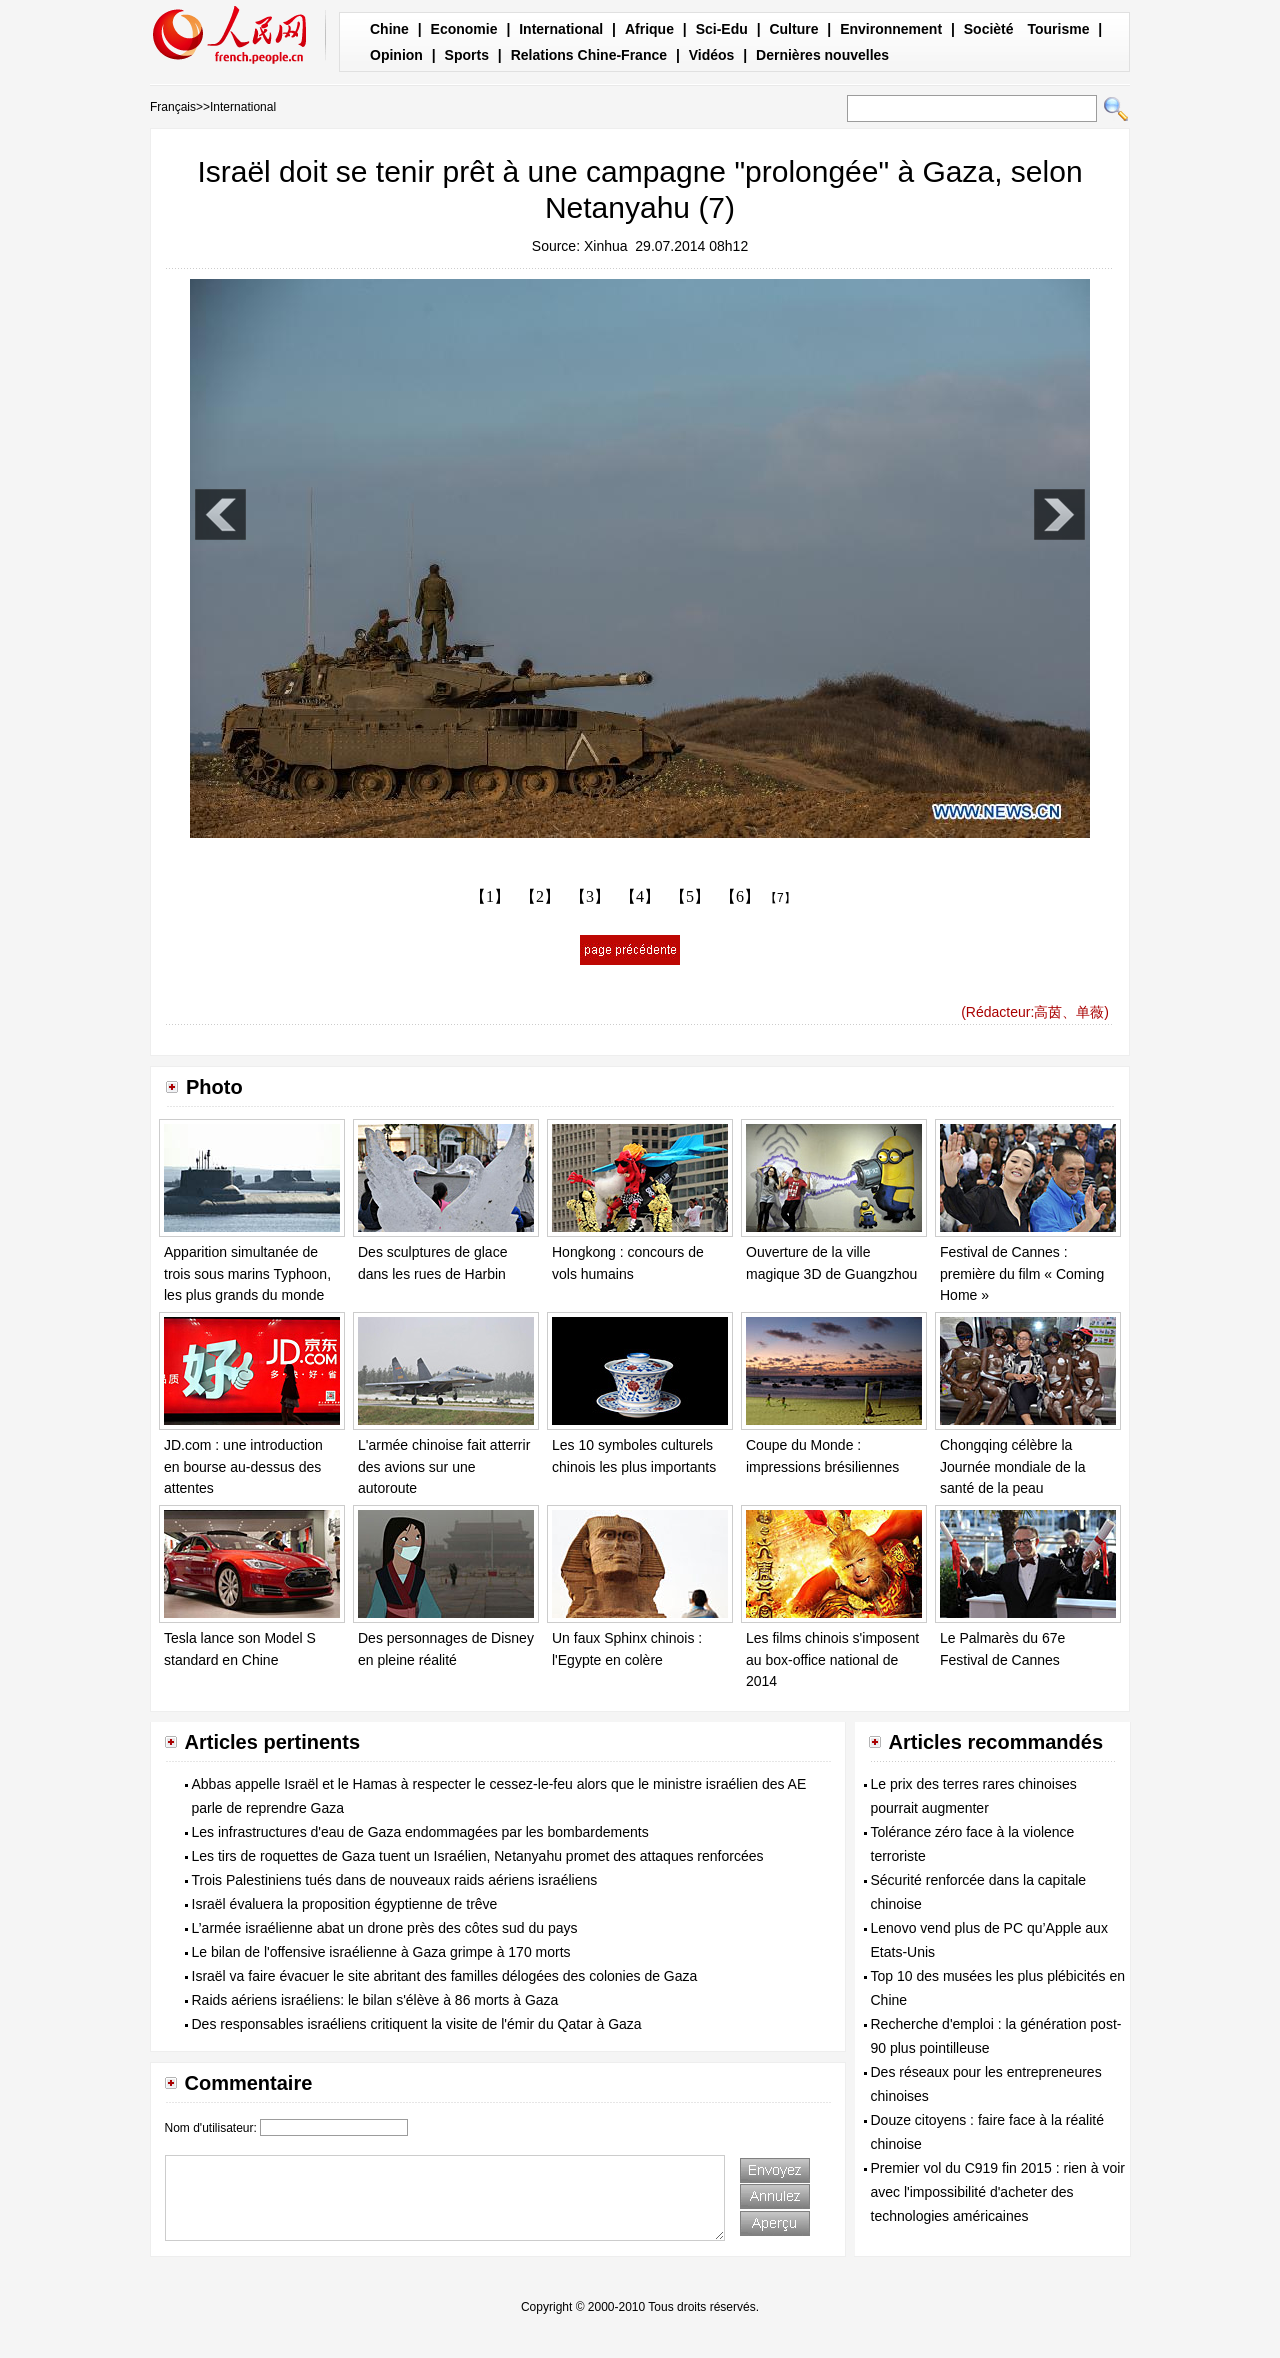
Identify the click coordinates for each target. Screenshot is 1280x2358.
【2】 (540, 896)
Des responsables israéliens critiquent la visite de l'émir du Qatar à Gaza (417, 2024)
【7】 (780, 898)
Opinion (396, 55)
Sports (467, 55)
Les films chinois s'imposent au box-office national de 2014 (832, 1659)
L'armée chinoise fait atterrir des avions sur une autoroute (444, 1466)
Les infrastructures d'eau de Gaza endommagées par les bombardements (420, 1832)
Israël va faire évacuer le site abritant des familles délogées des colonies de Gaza (445, 1976)
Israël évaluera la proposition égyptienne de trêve (345, 1904)
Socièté (989, 29)
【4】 (640, 896)
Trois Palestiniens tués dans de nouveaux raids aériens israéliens (395, 1880)
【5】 (690, 896)
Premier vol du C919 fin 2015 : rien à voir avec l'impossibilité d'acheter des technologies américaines (998, 2192)
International (561, 29)
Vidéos (712, 55)
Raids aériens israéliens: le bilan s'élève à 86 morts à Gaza (375, 2000)
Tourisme (1058, 29)
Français (173, 107)
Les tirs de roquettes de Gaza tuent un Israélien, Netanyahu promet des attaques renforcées (478, 1856)
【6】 (740, 896)
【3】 (590, 896)
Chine (389, 29)
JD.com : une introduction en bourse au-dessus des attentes (243, 1466)
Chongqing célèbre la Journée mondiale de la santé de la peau (1013, 1466)
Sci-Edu (722, 29)
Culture (793, 29)
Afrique (649, 29)
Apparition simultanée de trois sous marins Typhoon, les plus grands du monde (247, 1273)
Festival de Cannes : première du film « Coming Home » (1022, 1273)
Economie (464, 29)
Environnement (891, 29)
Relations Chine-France (589, 55)
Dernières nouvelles (822, 55)
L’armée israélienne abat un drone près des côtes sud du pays (385, 1928)
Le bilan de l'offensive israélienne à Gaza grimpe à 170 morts (381, 1952)
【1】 (490, 896)
